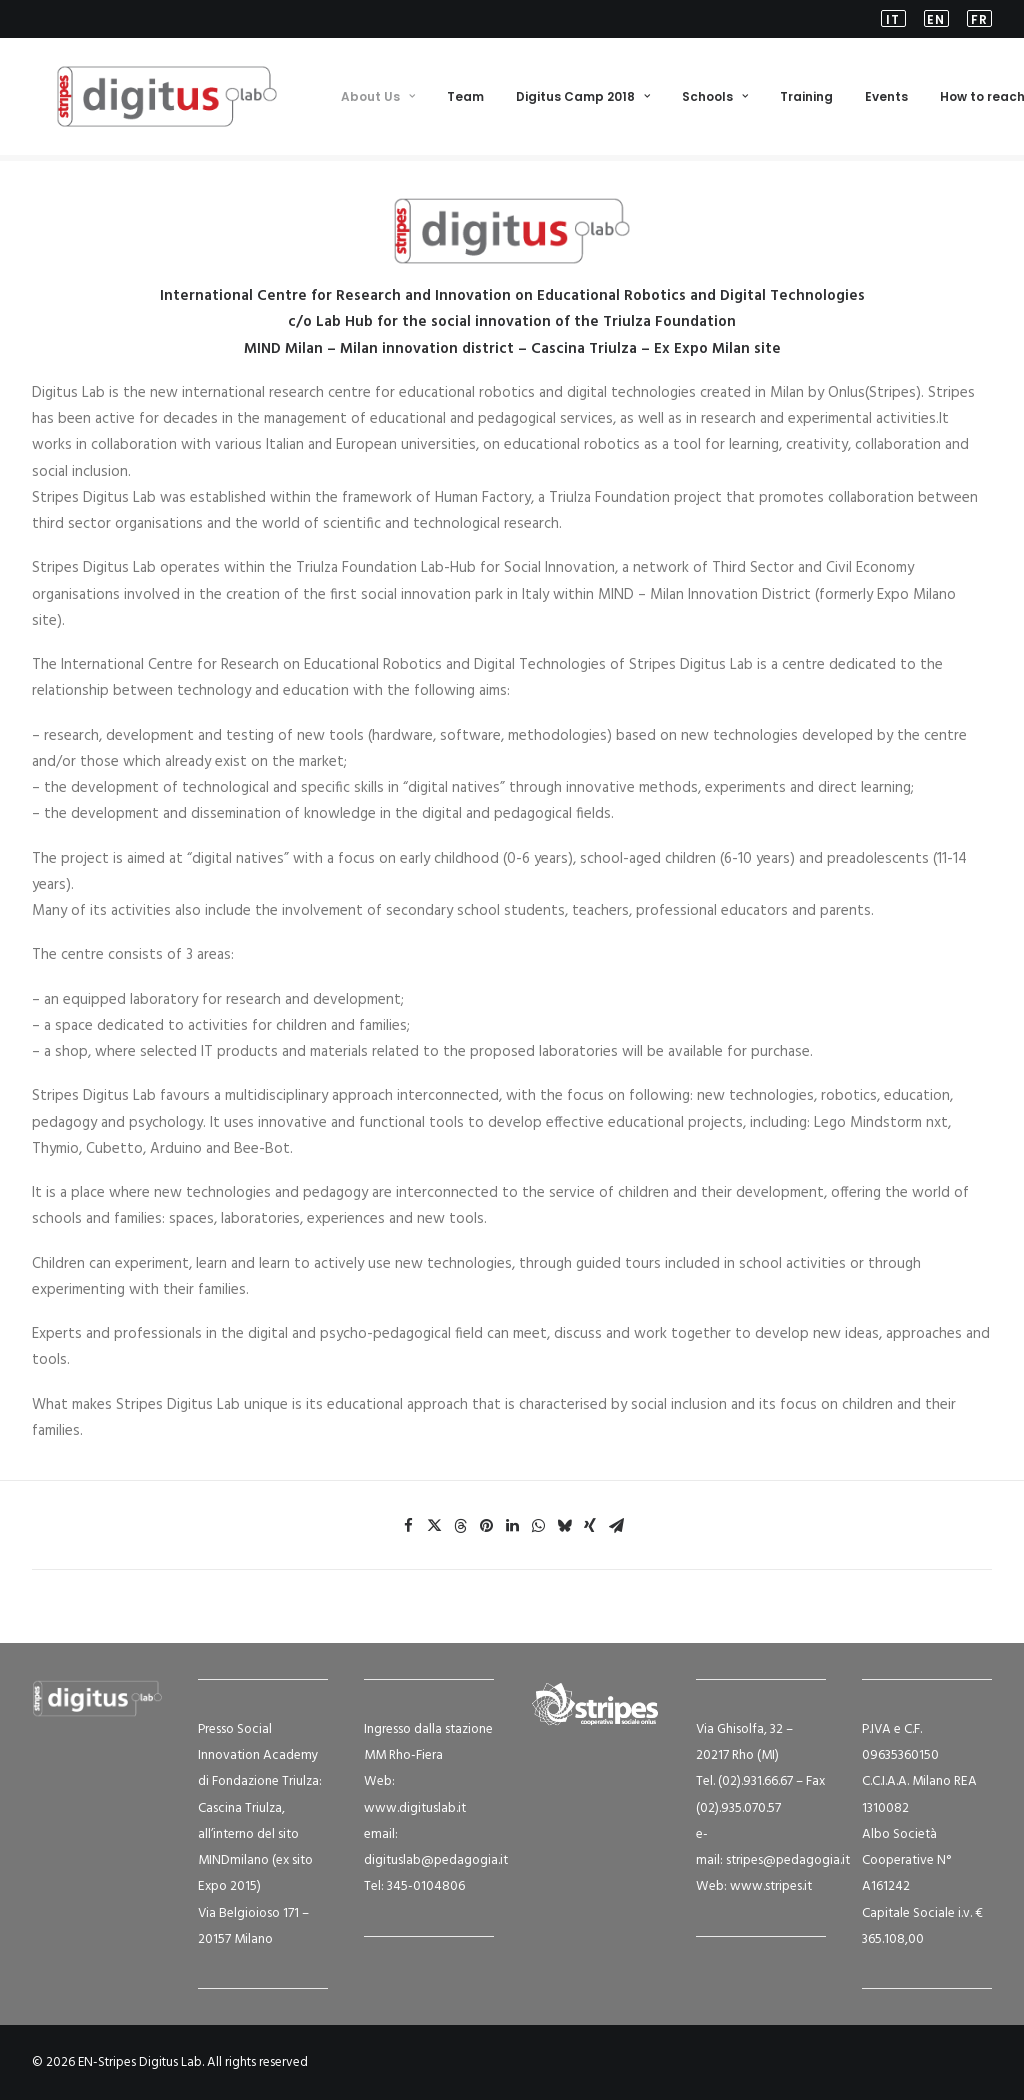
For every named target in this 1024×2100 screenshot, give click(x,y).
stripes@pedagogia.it (788, 1860)
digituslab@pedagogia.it (436, 1860)
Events (885, 99)
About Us (377, 99)
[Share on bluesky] (564, 1527)
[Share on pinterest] (486, 1527)
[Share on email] (616, 1527)
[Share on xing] (590, 1527)
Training (805, 99)
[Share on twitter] (434, 1527)
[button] (897, 19)
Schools (714, 99)
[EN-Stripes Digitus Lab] (154, 100)
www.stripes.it (771, 1887)
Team (464, 99)
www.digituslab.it (415, 1808)
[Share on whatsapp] (538, 1527)
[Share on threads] (460, 1527)
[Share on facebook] (408, 1527)
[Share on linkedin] (512, 1527)
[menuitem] (897, 19)
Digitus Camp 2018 (582, 99)
